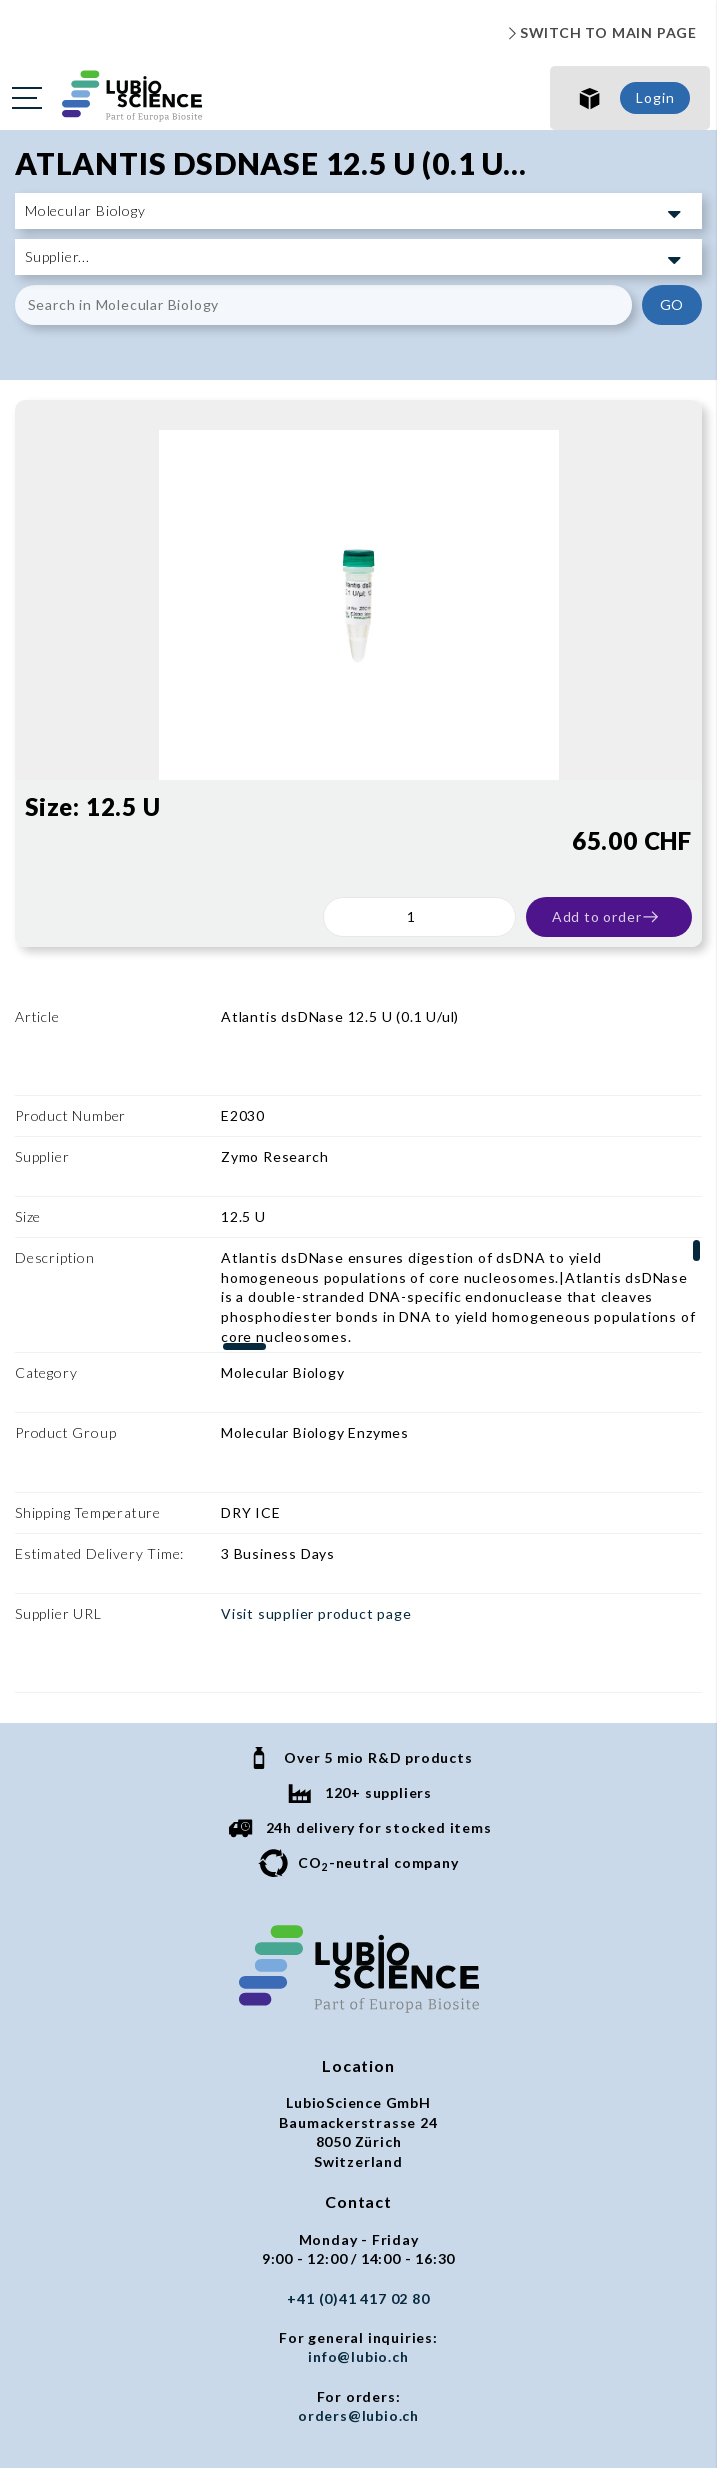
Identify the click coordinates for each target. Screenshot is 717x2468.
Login (655, 97)
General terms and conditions (358, 2263)
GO (672, 304)
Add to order (606, 917)
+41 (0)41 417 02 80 (358, 2086)
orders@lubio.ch (358, 2203)
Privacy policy (358, 2282)
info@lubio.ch (358, 2144)
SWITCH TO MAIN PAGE (600, 33)
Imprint (358, 2302)
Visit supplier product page (316, 1459)
